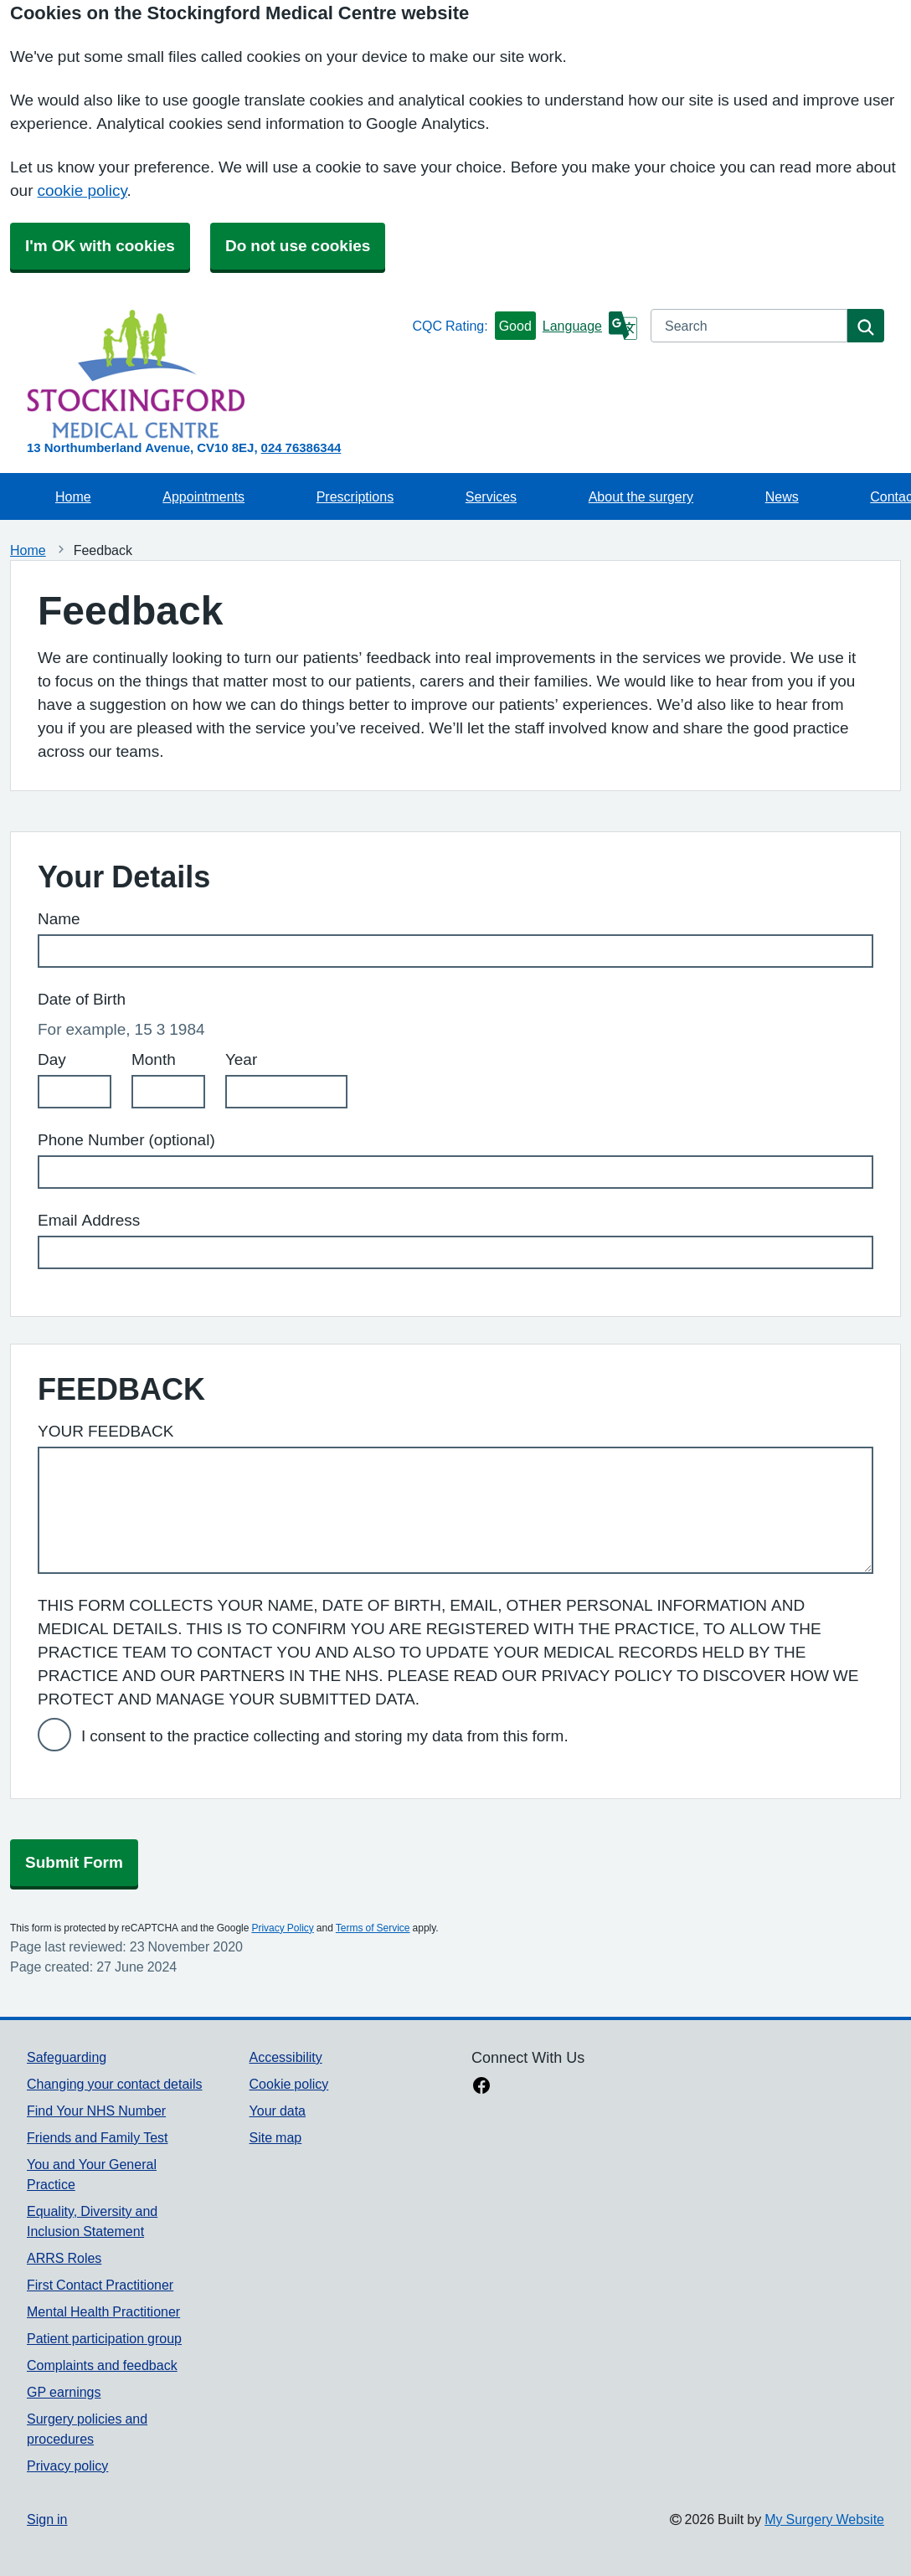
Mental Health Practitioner (103, 2311)
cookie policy (81, 190)
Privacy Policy (282, 1928)
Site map (276, 2137)
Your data (278, 2110)
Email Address (89, 1220)
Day (52, 1059)
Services (491, 496)
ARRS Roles (64, 2258)
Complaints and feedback (102, 2365)
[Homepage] (216, 374)
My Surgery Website (824, 2519)
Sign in (47, 2519)
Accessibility (286, 2057)
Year (241, 1059)
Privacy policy (67, 2465)
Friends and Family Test (97, 2137)
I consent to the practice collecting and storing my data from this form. (325, 1736)
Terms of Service (373, 1928)
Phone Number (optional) (126, 1140)
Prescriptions (355, 496)
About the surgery (641, 496)
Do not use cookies (297, 246)
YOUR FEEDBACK (105, 1431)
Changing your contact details (114, 2083)
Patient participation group (104, 2338)
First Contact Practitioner (100, 2284)
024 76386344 (301, 447)
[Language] (590, 325)
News (782, 496)
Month (153, 1059)
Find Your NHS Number (96, 2110)
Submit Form (74, 1862)
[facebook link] (481, 2087)
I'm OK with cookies (100, 246)
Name (59, 919)
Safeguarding (66, 2057)
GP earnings (64, 2392)
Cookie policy (289, 2083)
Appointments (203, 496)
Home (73, 496)
